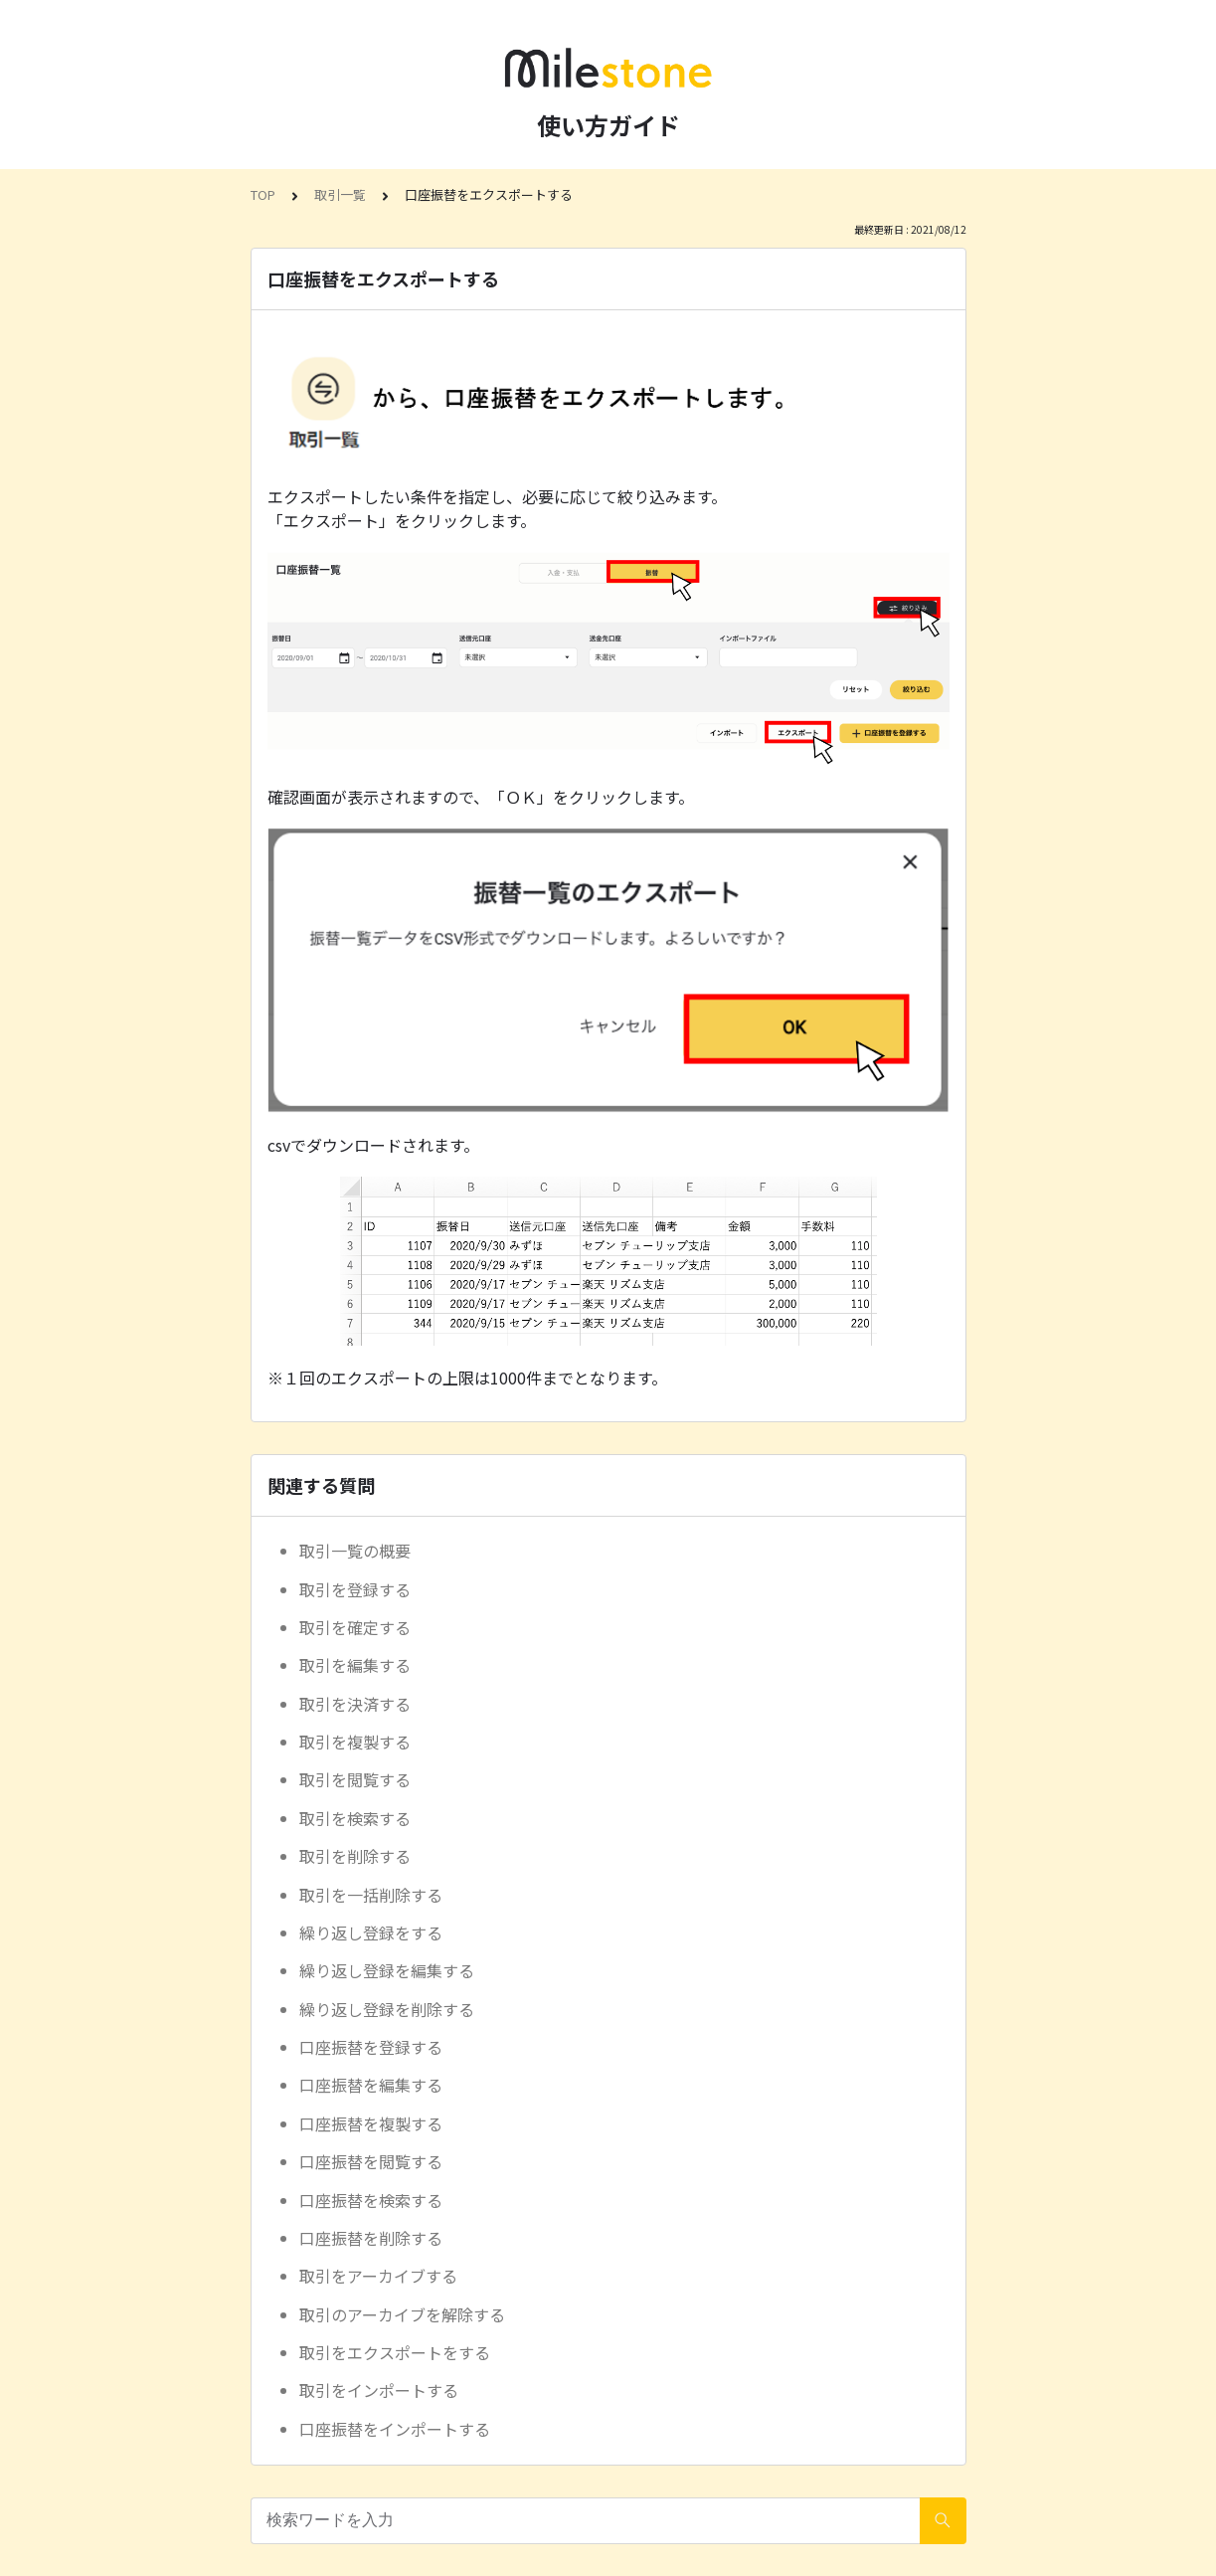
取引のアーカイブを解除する (402, 2314)
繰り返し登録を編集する (386, 1970)
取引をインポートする (378, 2390)
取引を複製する (355, 1741)
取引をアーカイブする (378, 2276)
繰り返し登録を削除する (386, 2009)
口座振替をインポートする (394, 2429)
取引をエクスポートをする (394, 2352)
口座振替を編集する (370, 2085)
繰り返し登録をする (370, 1932)
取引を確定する (355, 1627)
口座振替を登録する (370, 2047)
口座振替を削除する (370, 2238)
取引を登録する (355, 1589)
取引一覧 (340, 194)
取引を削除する (355, 1856)
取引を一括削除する (370, 1895)
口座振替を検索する (370, 2200)
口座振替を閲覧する (370, 2161)
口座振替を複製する (370, 2123)
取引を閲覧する (355, 1779)
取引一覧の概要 (355, 1551)
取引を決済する (355, 1704)
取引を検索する (355, 1818)
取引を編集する (355, 1665)
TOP (263, 194)
